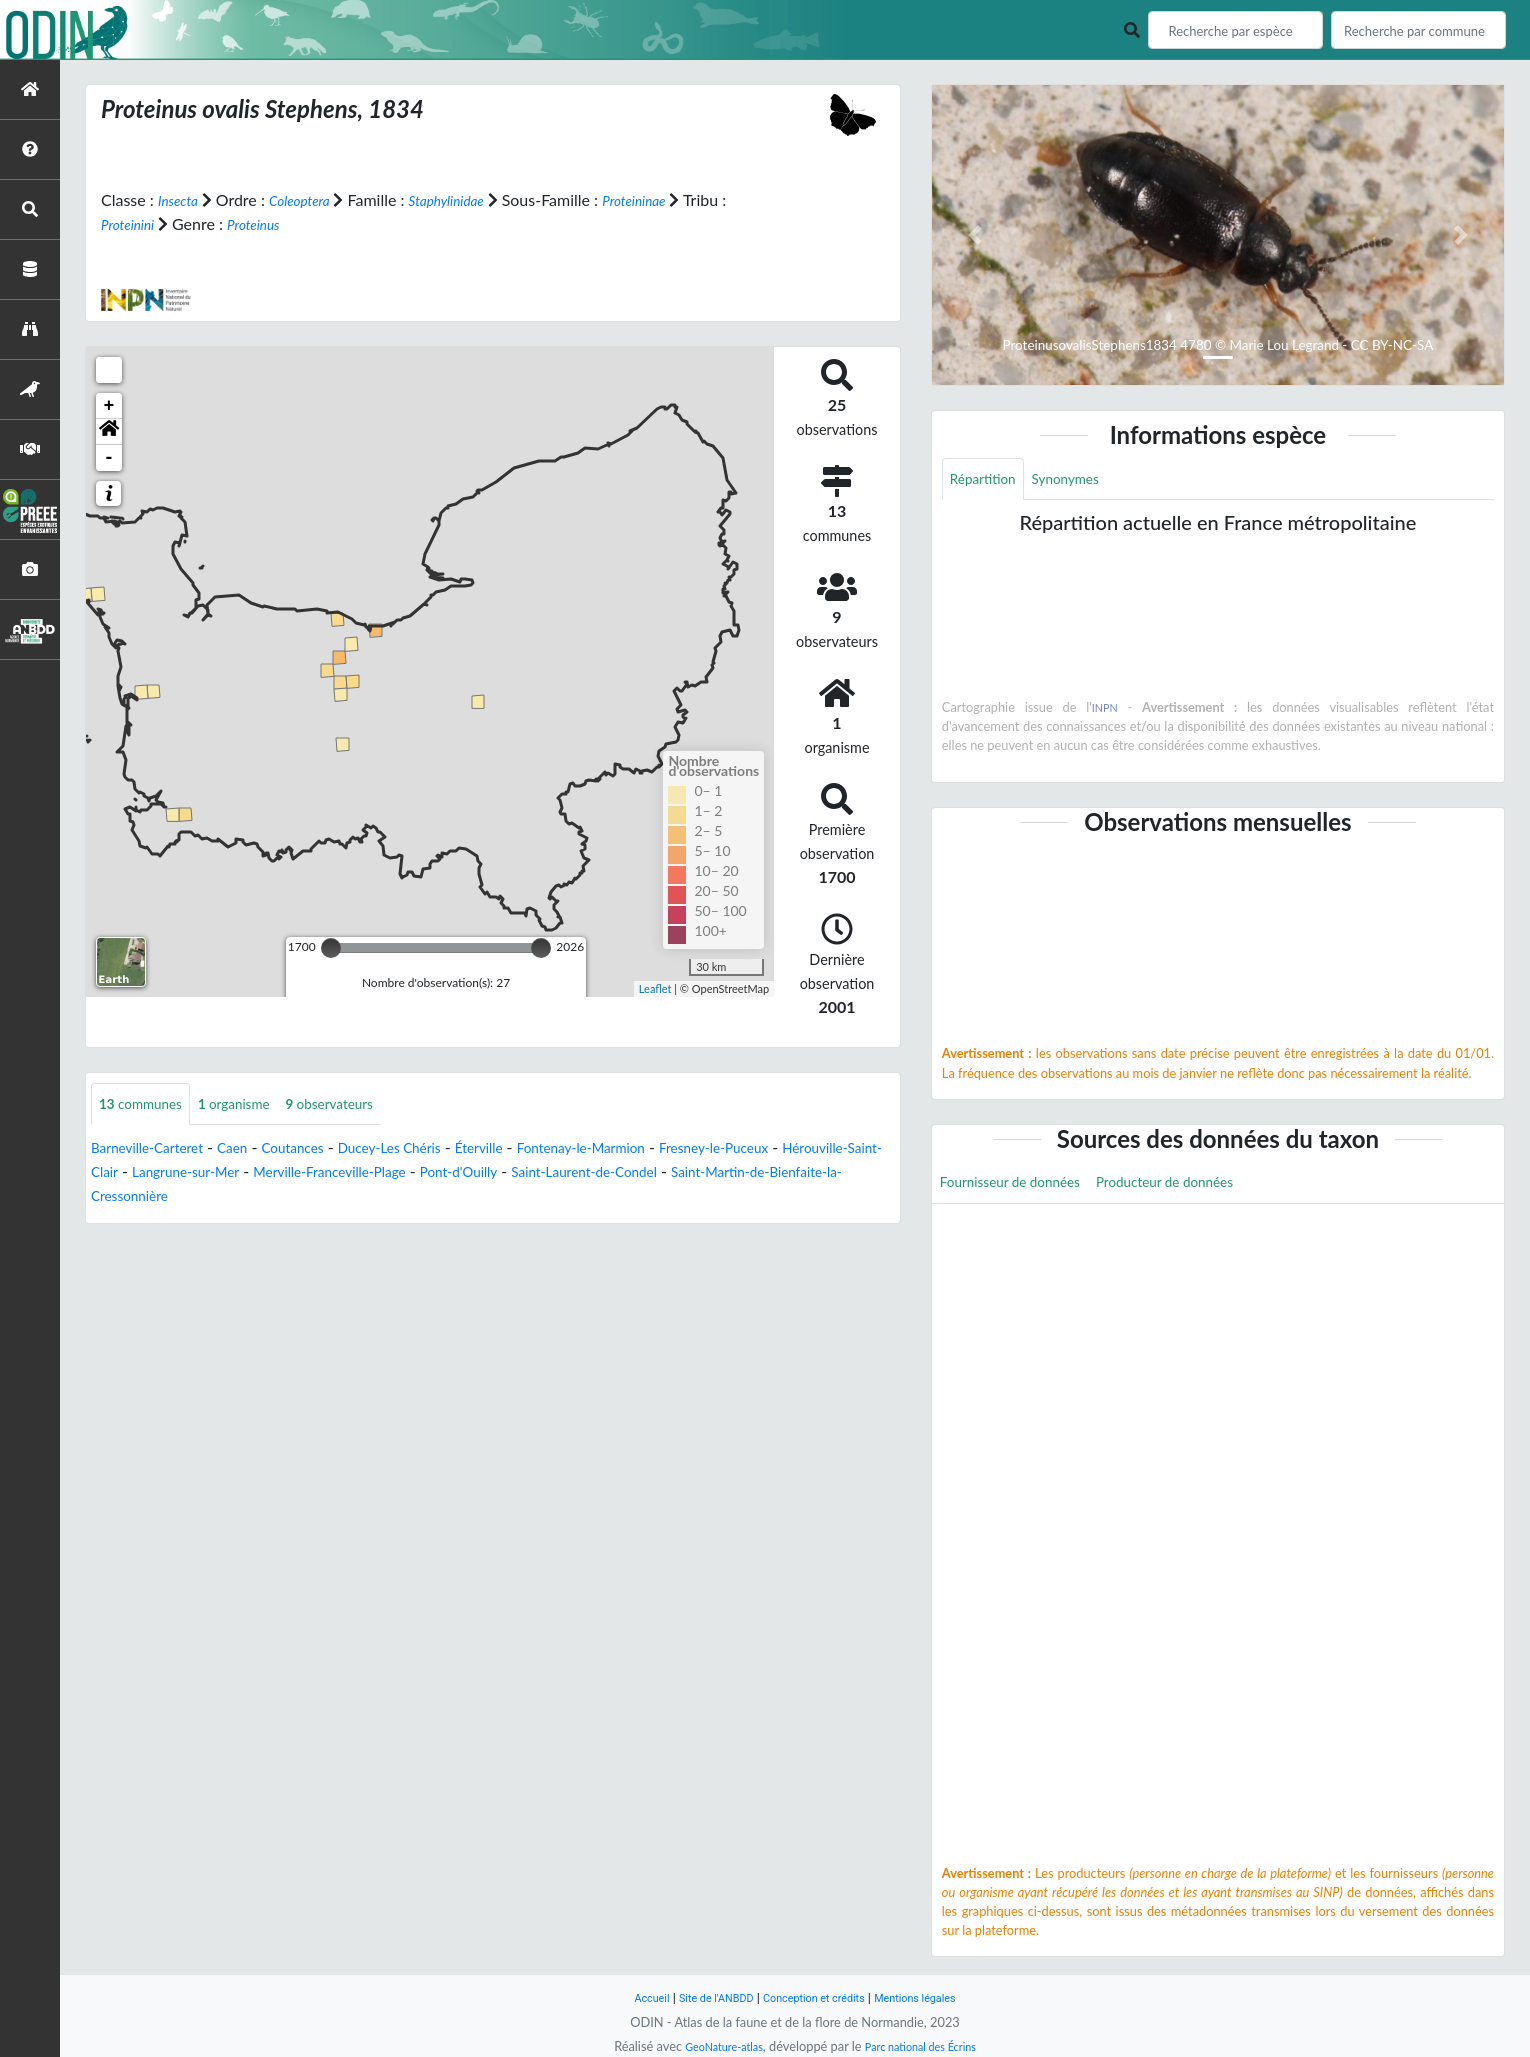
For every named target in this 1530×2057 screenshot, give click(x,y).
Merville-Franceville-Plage (488, 1174)
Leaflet (655, 987)
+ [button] (109, 406)
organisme (256, 1105)
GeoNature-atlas (713, 2046)
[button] (109, 432)
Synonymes (1084, 480)
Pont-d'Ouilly (639, 1174)
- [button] (109, 458)
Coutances (326, 1150)
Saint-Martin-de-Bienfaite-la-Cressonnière (238, 1198)
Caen (257, 1150)
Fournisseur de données (1023, 1187)
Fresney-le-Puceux (817, 1150)
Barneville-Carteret (157, 1150)
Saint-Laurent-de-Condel (785, 1174)
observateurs (367, 1105)
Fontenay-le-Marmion (661, 1150)
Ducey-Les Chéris (438, 1150)
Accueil (627, 1997)
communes (148, 1105)
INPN (1106, 711)
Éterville (542, 1150)
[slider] (331, 948)
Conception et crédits (816, 1997)
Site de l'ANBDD (702, 1997)
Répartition (989, 480)
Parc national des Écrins (928, 2046)
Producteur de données (1204, 1187)
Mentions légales (935, 1997)
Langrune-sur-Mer (319, 1174)
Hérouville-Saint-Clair (166, 1174)
